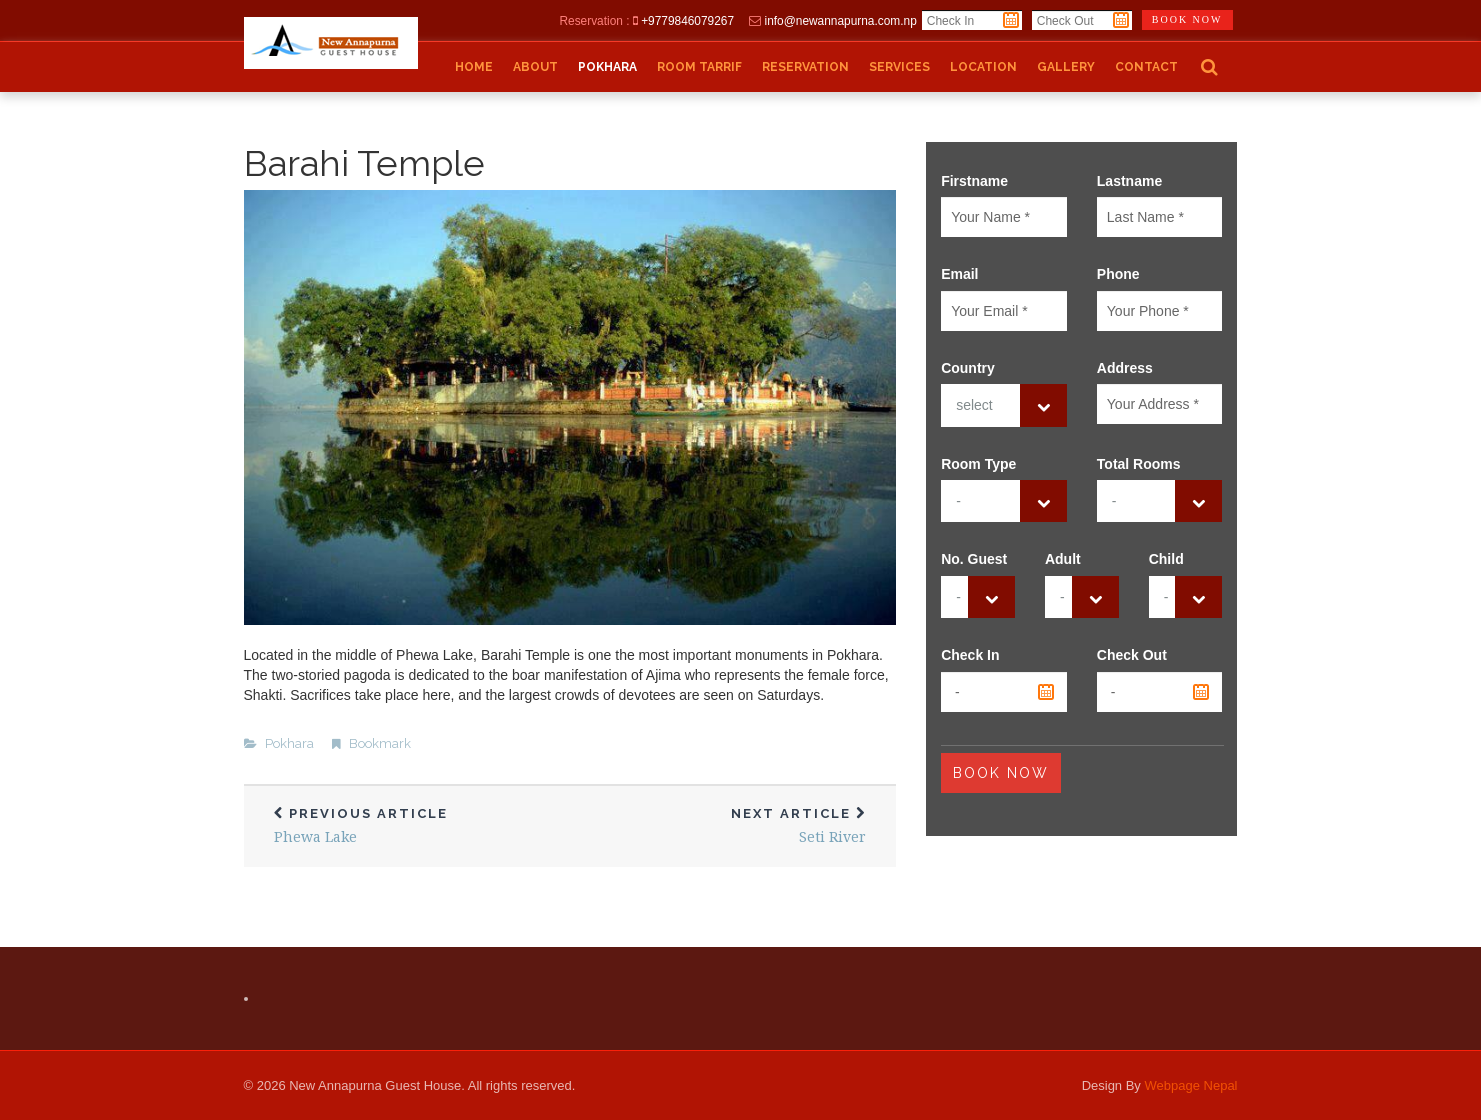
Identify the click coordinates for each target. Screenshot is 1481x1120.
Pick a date (1011, 20)
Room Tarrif (699, 67)
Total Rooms (1139, 464)
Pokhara (607, 67)
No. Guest (974, 559)
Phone (1118, 274)
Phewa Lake (407, 826)
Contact (1146, 67)
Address (1125, 368)
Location (983, 67)
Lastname (1129, 181)
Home (474, 67)
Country (968, 368)
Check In (970, 655)
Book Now (1001, 773)
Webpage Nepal (1191, 1085)
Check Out (1132, 655)
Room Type (978, 464)
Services (899, 67)
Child (1166, 559)
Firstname (974, 181)
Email (959, 274)
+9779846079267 (687, 21)
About (535, 67)
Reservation (805, 67)
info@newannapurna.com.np (841, 21)
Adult (1063, 559)
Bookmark (380, 743)
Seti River (733, 826)
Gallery (1066, 67)
